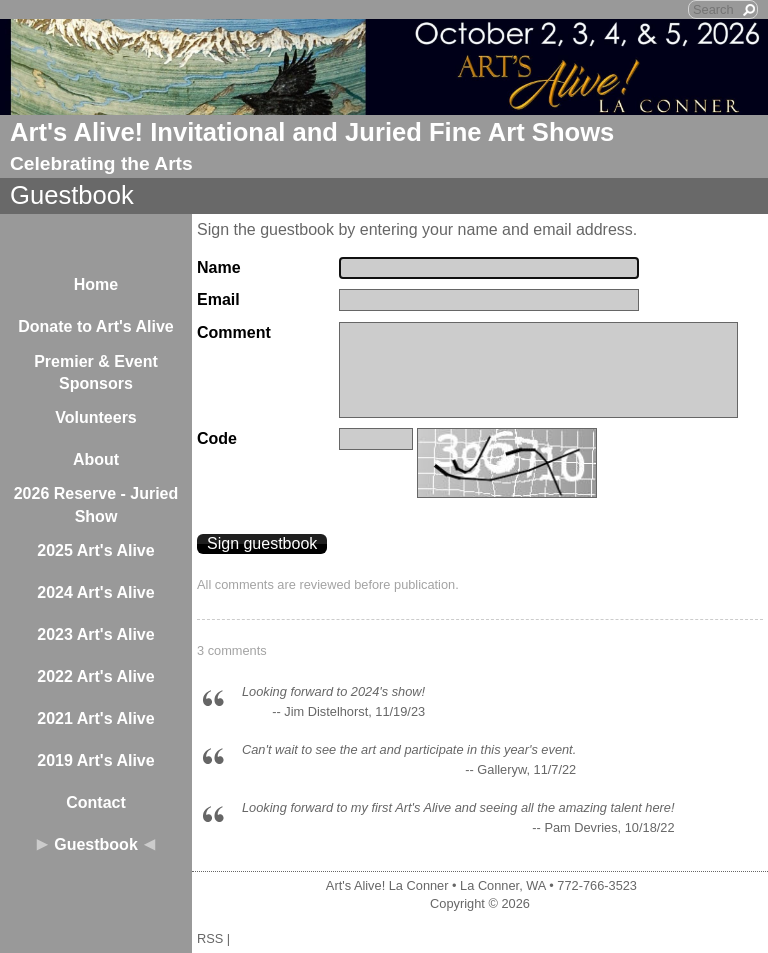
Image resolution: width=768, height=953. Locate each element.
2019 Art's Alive (95, 760)
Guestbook (96, 844)
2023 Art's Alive (95, 634)
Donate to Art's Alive (96, 326)
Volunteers (96, 417)
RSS (210, 938)
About (96, 459)
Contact (96, 802)
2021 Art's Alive (95, 718)
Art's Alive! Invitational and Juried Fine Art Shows (312, 132)
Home (96, 284)
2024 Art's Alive (95, 592)
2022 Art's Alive (95, 676)
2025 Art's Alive (95, 550)
